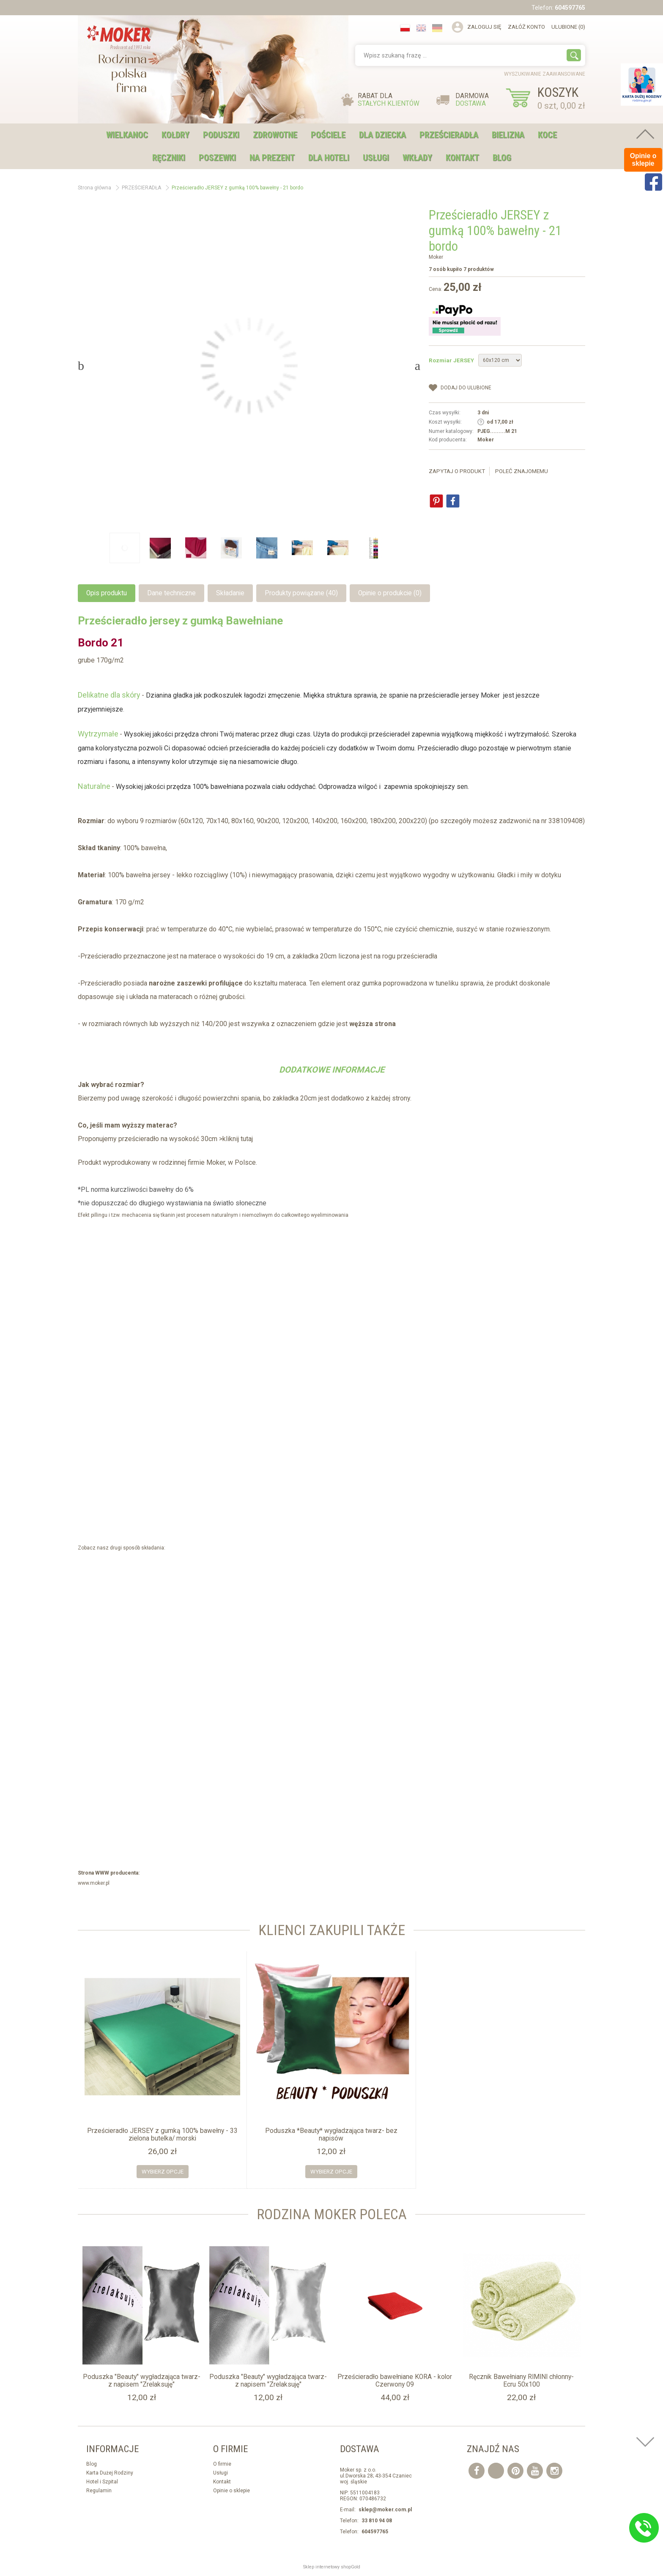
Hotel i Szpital (102, 2482)
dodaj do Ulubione (466, 388)
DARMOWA (472, 99)
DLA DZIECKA (382, 135)
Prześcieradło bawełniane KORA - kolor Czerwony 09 (394, 2380)
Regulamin (99, 2491)
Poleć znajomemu (521, 471)
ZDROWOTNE (275, 135)
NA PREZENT (272, 158)
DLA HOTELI (328, 158)
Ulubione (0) (568, 27)
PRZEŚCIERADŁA (448, 135)
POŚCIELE (328, 135)
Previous (81, 366)
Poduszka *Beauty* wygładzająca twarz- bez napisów (331, 2134)
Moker (436, 257)
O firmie (222, 2464)
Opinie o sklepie (231, 2491)
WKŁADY (417, 158)
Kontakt (462, 158)
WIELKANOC (127, 135)
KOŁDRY (175, 135)
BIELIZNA (508, 135)
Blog (502, 158)
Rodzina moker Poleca (332, 2214)
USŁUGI (376, 158)
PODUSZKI (221, 135)
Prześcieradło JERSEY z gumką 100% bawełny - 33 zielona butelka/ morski (162, 2134)
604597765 (570, 7)
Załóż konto (526, 27)
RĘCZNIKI (168, 158)
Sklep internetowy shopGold (331, 2567)
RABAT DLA (388, 99)
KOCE (547, 135)
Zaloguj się (484, 27)
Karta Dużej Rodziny (109, 2473)
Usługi (220, 2473)
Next (417, 366)
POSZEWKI (217, 158)
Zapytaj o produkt (457, 471)
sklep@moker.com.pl (385, 2510)
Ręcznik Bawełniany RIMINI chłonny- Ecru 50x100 (521, 2380)
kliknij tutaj (237, 1139)
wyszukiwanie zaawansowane (544, 74)
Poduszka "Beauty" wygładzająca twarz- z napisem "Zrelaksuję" (141, 2380)
